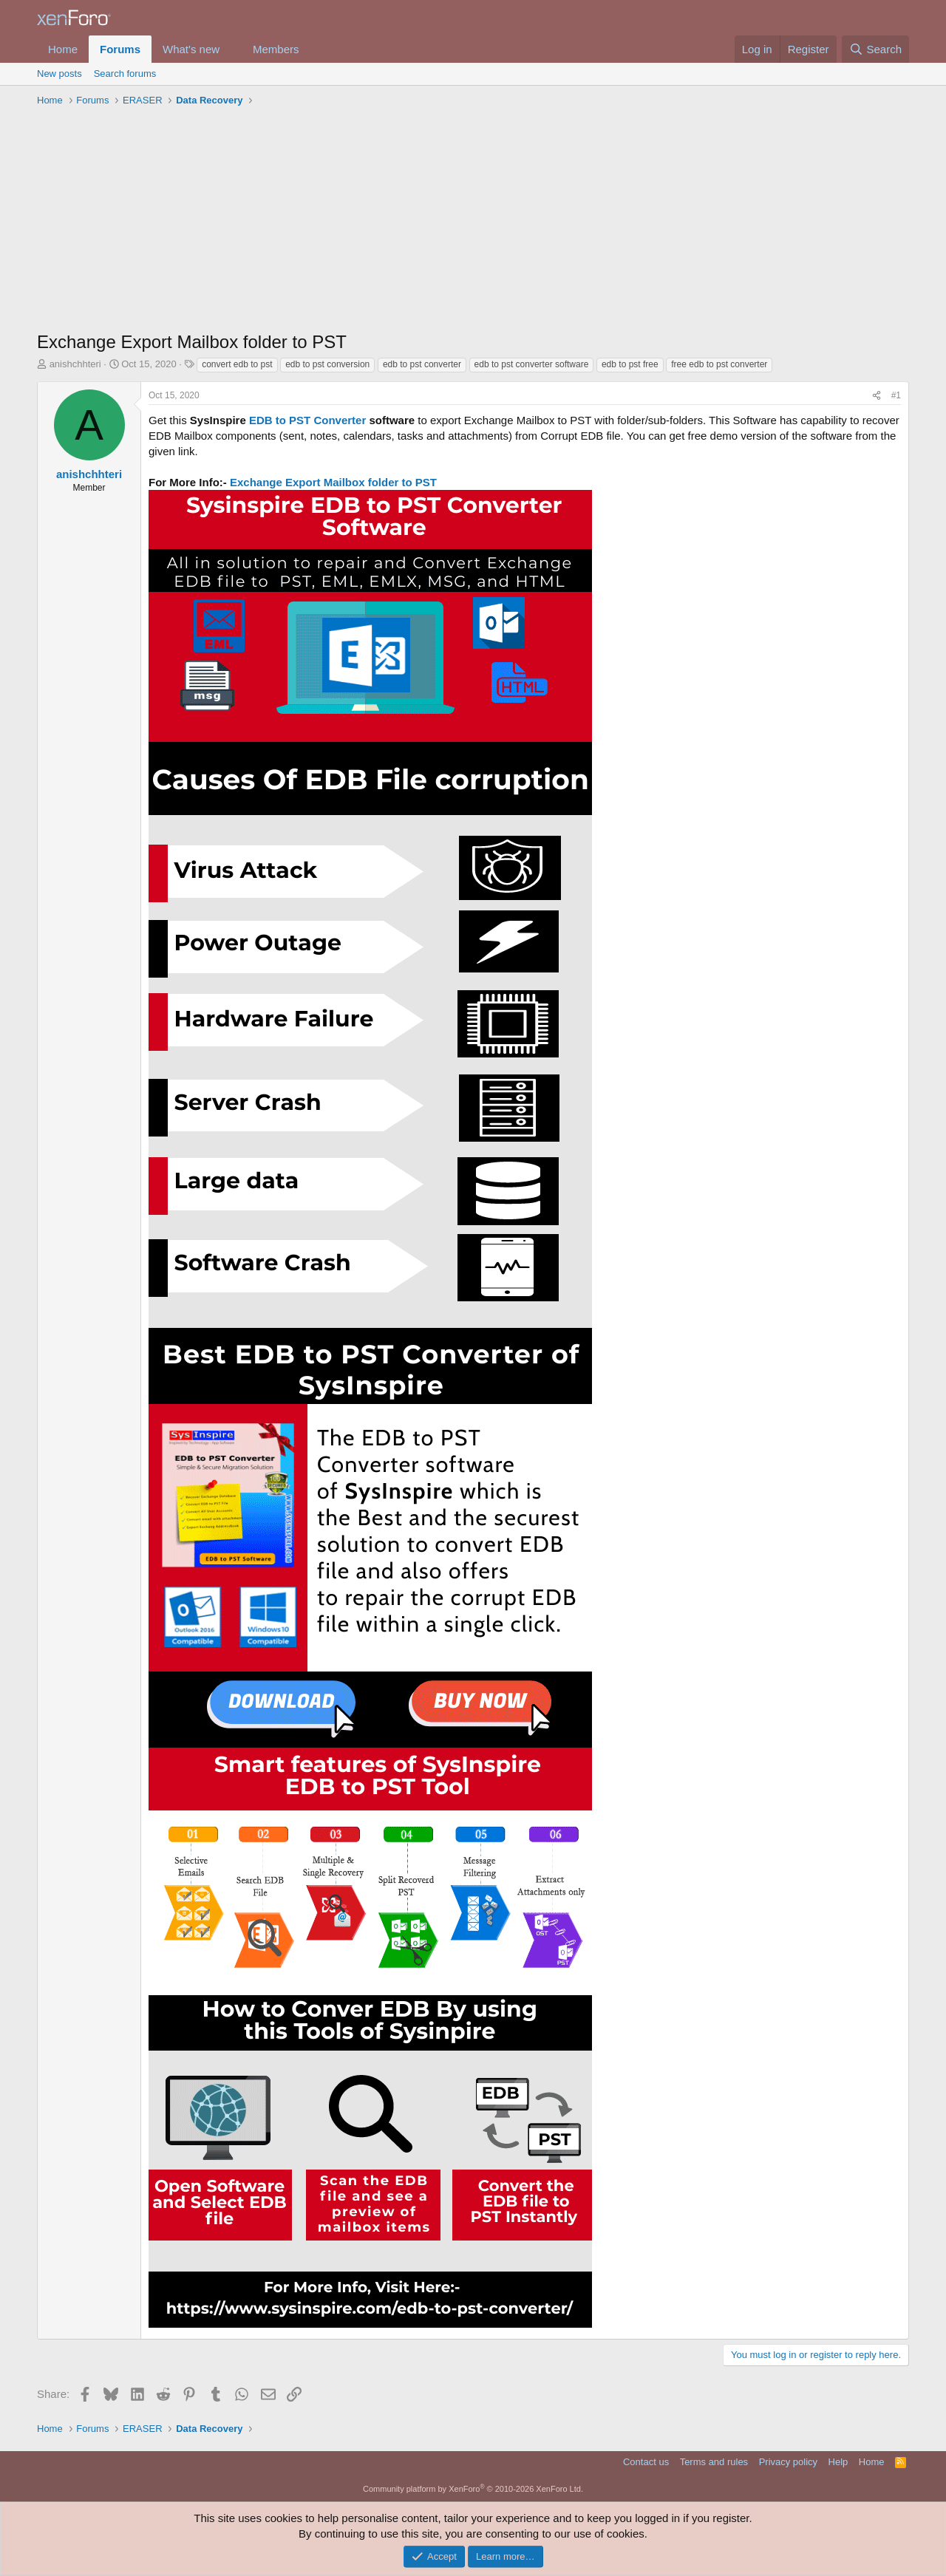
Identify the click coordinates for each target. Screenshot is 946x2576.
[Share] (876, 395)
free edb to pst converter (719, 364)
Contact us (646, 2461)
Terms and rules (714, 2461)
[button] (231, 49)
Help (838, 2461)
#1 (896, 395)
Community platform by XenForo (473, 2488)
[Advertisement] (473, 222)
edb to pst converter (422, 364)
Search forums (125, 73)
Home (63, 49)
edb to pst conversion (327, 364)
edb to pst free (630, 364)
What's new (191, 49)
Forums (120, 49)
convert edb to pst (237, 364)
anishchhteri (75, 363)
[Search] (875, 49)
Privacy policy (788, 2461)
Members (276, 49)
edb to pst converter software (531, 364)
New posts (59, 73)
